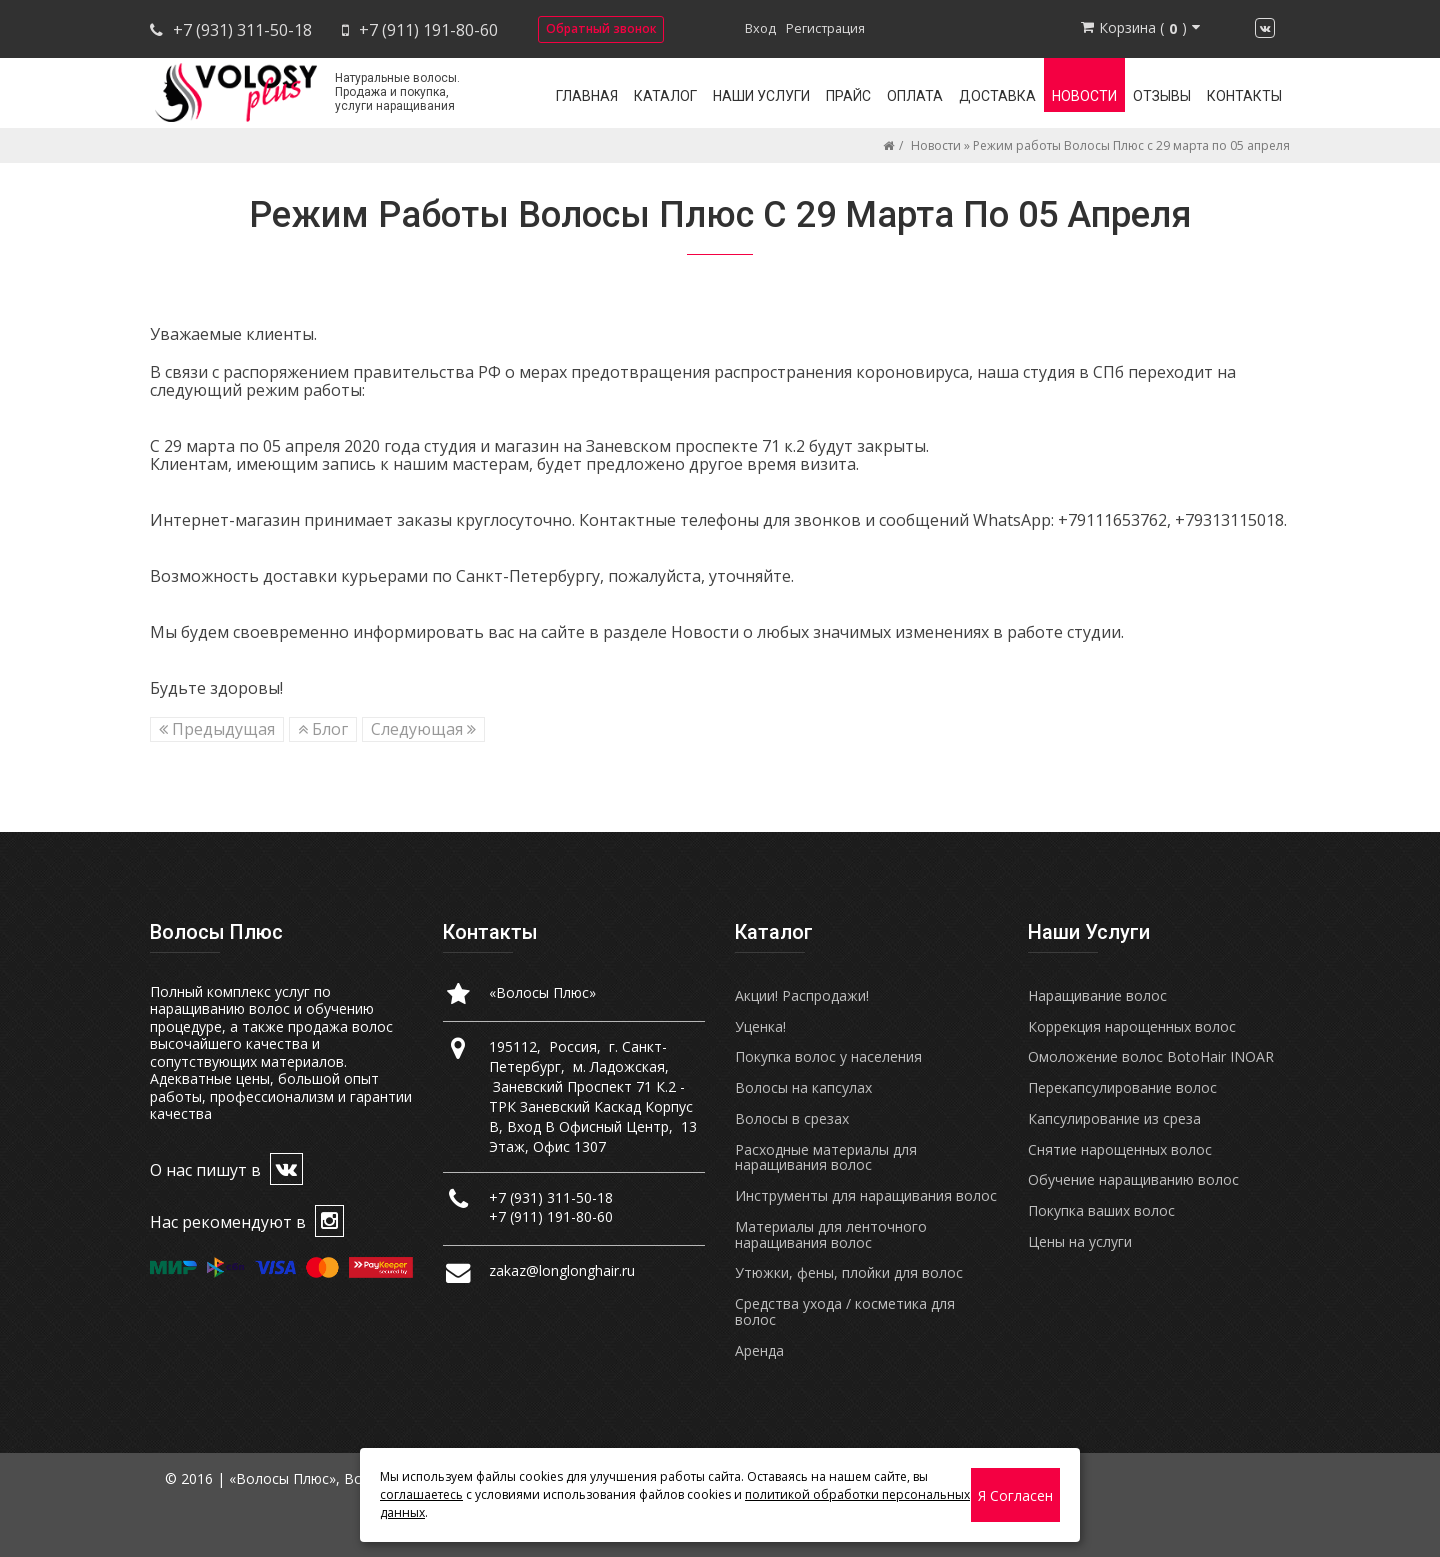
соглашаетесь (421, 1494)
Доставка (997, 96)
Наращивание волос (1097, 995)
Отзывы (1162, 96)
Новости (1084, 96)
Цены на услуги (1080, 1241)
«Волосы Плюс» (542, 992)
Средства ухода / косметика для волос (845, 1311)
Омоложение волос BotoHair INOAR (1151, 1056)
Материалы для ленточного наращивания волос (831, 1234)
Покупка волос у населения (828, 1056)
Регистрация (825, 28)
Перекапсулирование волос (1122, 1087)
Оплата (915, 96)
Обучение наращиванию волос (1133, 1179)
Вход (760, 28)
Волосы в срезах (792, 1118)
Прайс (848, 96)
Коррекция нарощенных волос (1132, 1026)
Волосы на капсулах (803, 1087)
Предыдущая (217, 729)
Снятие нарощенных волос (1120, 1149)
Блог (323, 729)
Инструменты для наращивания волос (866, 1195)
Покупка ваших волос (1101, 1210)
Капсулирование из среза (1114, 1118)
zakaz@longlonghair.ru (562, 1270)
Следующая (423, 729)
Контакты (1244, 96)
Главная (587, 96)
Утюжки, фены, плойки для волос (849, 1272)
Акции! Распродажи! (802, 995)
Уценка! (760, 1026)
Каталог (665, 96)
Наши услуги (761, 96)
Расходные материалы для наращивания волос (826, 1157)
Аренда (759, 1350)
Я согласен (1015, 1495)
